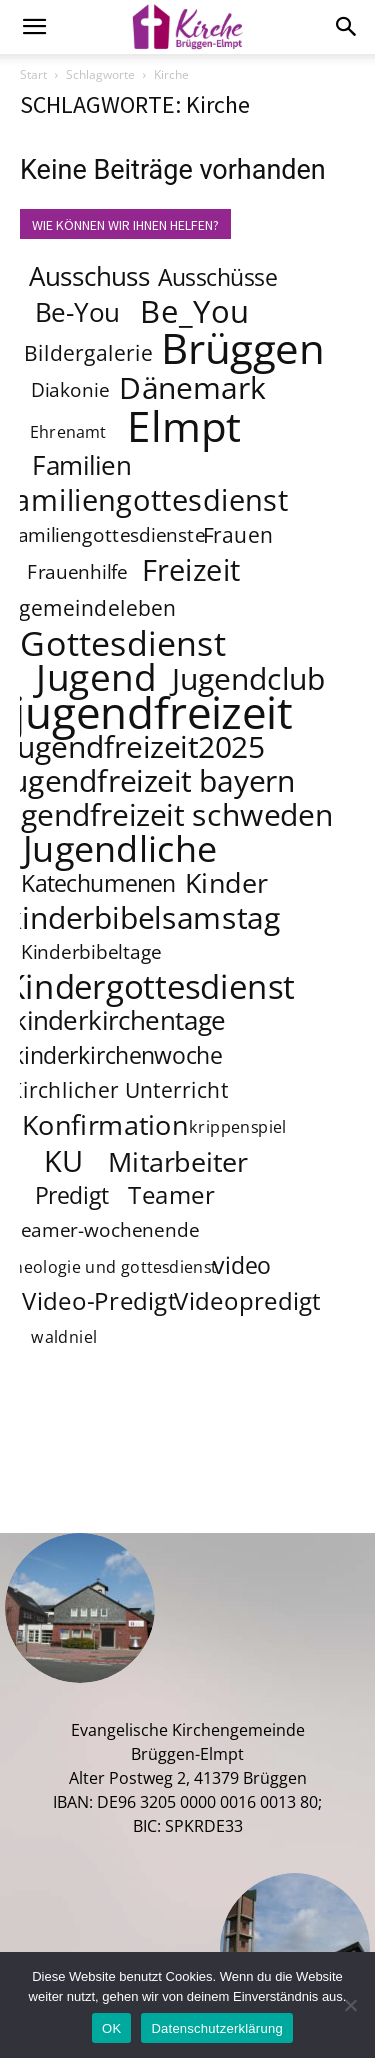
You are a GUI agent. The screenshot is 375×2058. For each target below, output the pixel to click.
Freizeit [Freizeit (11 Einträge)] (191, 570)
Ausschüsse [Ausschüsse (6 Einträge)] (217, 277)
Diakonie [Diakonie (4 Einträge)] (70, 391)
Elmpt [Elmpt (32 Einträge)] (185, 425)
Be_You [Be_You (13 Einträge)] (195, 311)
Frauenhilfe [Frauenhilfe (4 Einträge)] (77, 573)
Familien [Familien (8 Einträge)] (81, 465)
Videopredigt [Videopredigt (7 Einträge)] (248, 1301)
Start (33, 74)
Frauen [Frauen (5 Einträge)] (238, 534)
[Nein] (350, 2005)
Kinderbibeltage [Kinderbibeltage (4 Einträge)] (91, 953)
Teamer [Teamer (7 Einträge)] (172, 1195)
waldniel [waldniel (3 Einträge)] (64, 1337)
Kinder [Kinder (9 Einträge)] (226, 882)
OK (111, 2028)
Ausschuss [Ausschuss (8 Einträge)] (90, 276)
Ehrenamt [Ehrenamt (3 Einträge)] (68, 432)
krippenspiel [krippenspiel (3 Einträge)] (238, 1127)
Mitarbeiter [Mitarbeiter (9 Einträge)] (179, 1161)
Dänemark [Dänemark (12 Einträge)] (192, 387)
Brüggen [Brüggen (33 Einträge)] (244, 347)
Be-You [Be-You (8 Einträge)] (77, 312)
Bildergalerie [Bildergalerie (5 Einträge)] (88, 352)
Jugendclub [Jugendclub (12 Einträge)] (248, 678)
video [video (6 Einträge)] (242, 1265)
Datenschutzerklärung (216, 2028)
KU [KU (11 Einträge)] (64, 1161)
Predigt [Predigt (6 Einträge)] (72, 1195)
